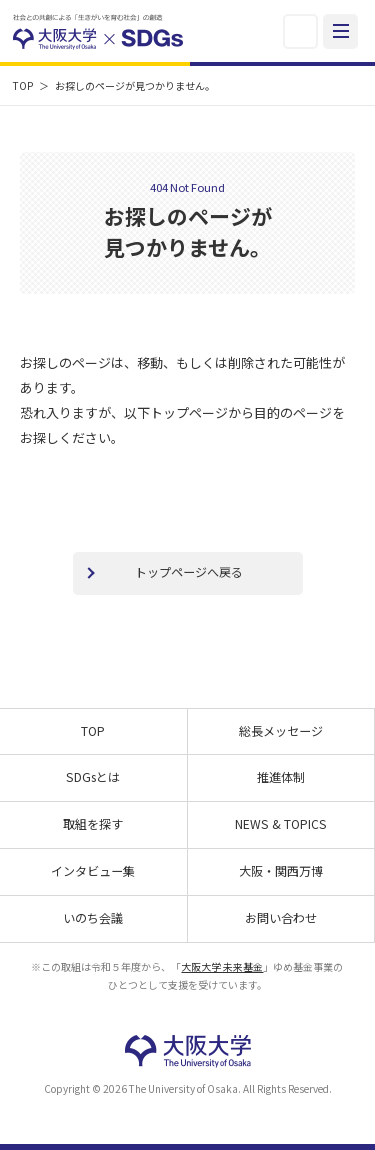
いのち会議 (93, 917)
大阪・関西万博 (281, 870)
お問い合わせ (281, 917)
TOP (23, 85)
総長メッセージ (281, 730)
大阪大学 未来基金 (222, 966)
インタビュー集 (93, 870)
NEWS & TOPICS (281, 823)
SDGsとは (93, 776)
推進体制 (281, 776)
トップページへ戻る (189, 571)
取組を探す (93, 823)
